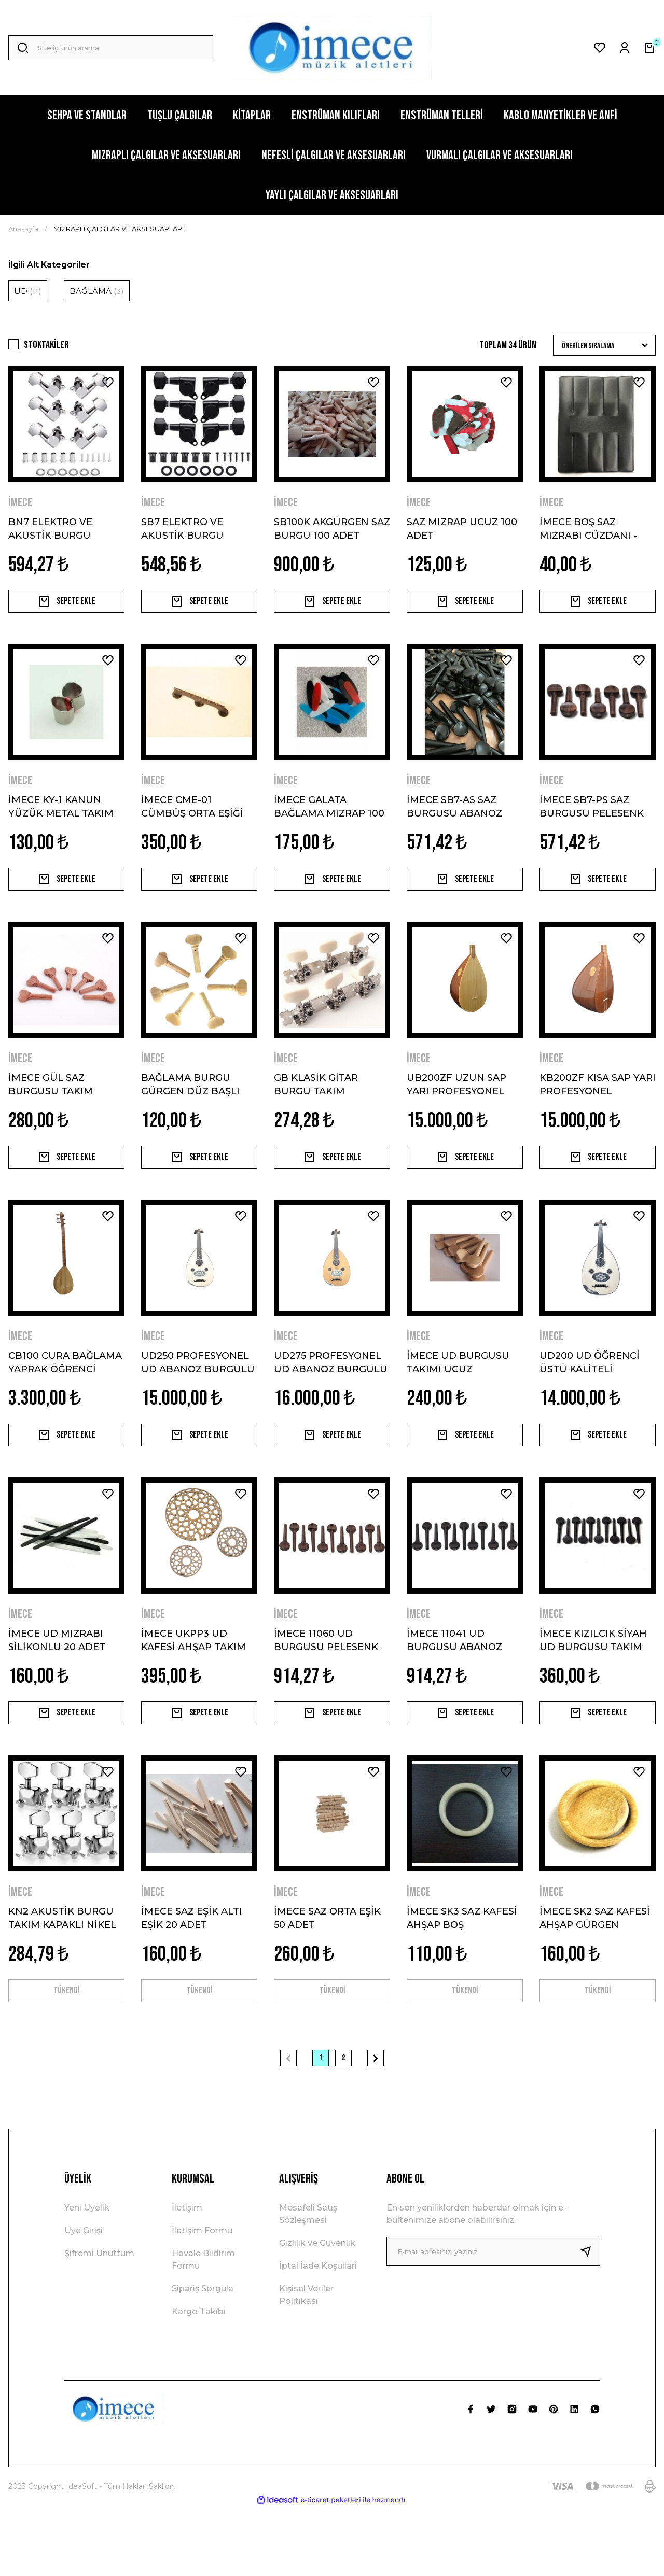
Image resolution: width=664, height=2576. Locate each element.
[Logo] (332, 48)
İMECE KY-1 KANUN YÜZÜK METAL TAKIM (61, 817)
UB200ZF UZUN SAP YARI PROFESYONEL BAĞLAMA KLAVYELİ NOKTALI (456, 1107)
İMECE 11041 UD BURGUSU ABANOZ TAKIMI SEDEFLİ (454, 1685)
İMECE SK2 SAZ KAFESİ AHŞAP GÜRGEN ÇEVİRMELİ (595, 1975)
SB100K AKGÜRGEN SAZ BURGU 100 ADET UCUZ (332, 528)
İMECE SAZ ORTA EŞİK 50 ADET (327, 1975)
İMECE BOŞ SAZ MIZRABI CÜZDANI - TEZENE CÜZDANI (588, 528)
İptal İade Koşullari (318, 2334)
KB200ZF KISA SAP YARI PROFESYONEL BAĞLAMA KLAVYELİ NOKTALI (598, 1107)
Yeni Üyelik (86, 2276)
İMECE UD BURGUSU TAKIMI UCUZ (458, 1396)
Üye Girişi (83, 2299)
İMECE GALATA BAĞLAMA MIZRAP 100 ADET (329, 817)
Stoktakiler (46, 345)
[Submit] (589, 2319)
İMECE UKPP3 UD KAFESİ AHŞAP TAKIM (193, 1685)
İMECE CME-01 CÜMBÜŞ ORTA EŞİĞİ (192, 817)
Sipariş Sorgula (202, 2357)
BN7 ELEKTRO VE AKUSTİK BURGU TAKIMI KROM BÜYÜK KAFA (61, 528)
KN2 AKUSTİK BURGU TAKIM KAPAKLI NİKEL (62, 1975)
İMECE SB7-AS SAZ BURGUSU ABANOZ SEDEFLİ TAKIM (454, 817)
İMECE (20, 502)
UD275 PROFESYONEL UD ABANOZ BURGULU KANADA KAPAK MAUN (331, 1396)
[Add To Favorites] (108, 382)
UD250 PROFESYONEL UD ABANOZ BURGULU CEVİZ (198, 1396)
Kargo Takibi (199, 2380)
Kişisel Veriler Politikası (306, 2363)
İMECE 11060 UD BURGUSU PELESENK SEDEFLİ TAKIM (326, 1685)
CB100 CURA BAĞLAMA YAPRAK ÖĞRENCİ (65, 1396)
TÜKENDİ (67, 2053)
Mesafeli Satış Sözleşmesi (308, 2282)
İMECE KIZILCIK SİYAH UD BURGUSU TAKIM (593, 1685)
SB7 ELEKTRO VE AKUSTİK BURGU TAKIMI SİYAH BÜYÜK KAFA (193, 528)
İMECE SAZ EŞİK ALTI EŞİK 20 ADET (191, 1975)
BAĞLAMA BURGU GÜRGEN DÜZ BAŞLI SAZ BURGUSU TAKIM (194, 1107)
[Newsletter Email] (493, 2319)
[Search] (110, 47)
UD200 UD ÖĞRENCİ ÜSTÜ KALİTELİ (590, 1396)
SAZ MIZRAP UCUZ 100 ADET (462, 528)
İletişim (187, 2276)
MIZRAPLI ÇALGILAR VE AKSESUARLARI (118, 228)
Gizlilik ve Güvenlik (317, 2311)
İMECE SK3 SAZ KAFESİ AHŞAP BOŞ (462, 1975)
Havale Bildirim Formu (203, 2328)
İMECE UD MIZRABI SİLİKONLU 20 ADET (56, 1685)
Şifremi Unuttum (99, 2322)
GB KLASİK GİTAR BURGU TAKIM (316, 1107)
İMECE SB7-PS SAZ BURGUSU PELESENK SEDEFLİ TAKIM (592, 817)
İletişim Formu (202, 2299)
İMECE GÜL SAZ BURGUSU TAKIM (50, 1107)
